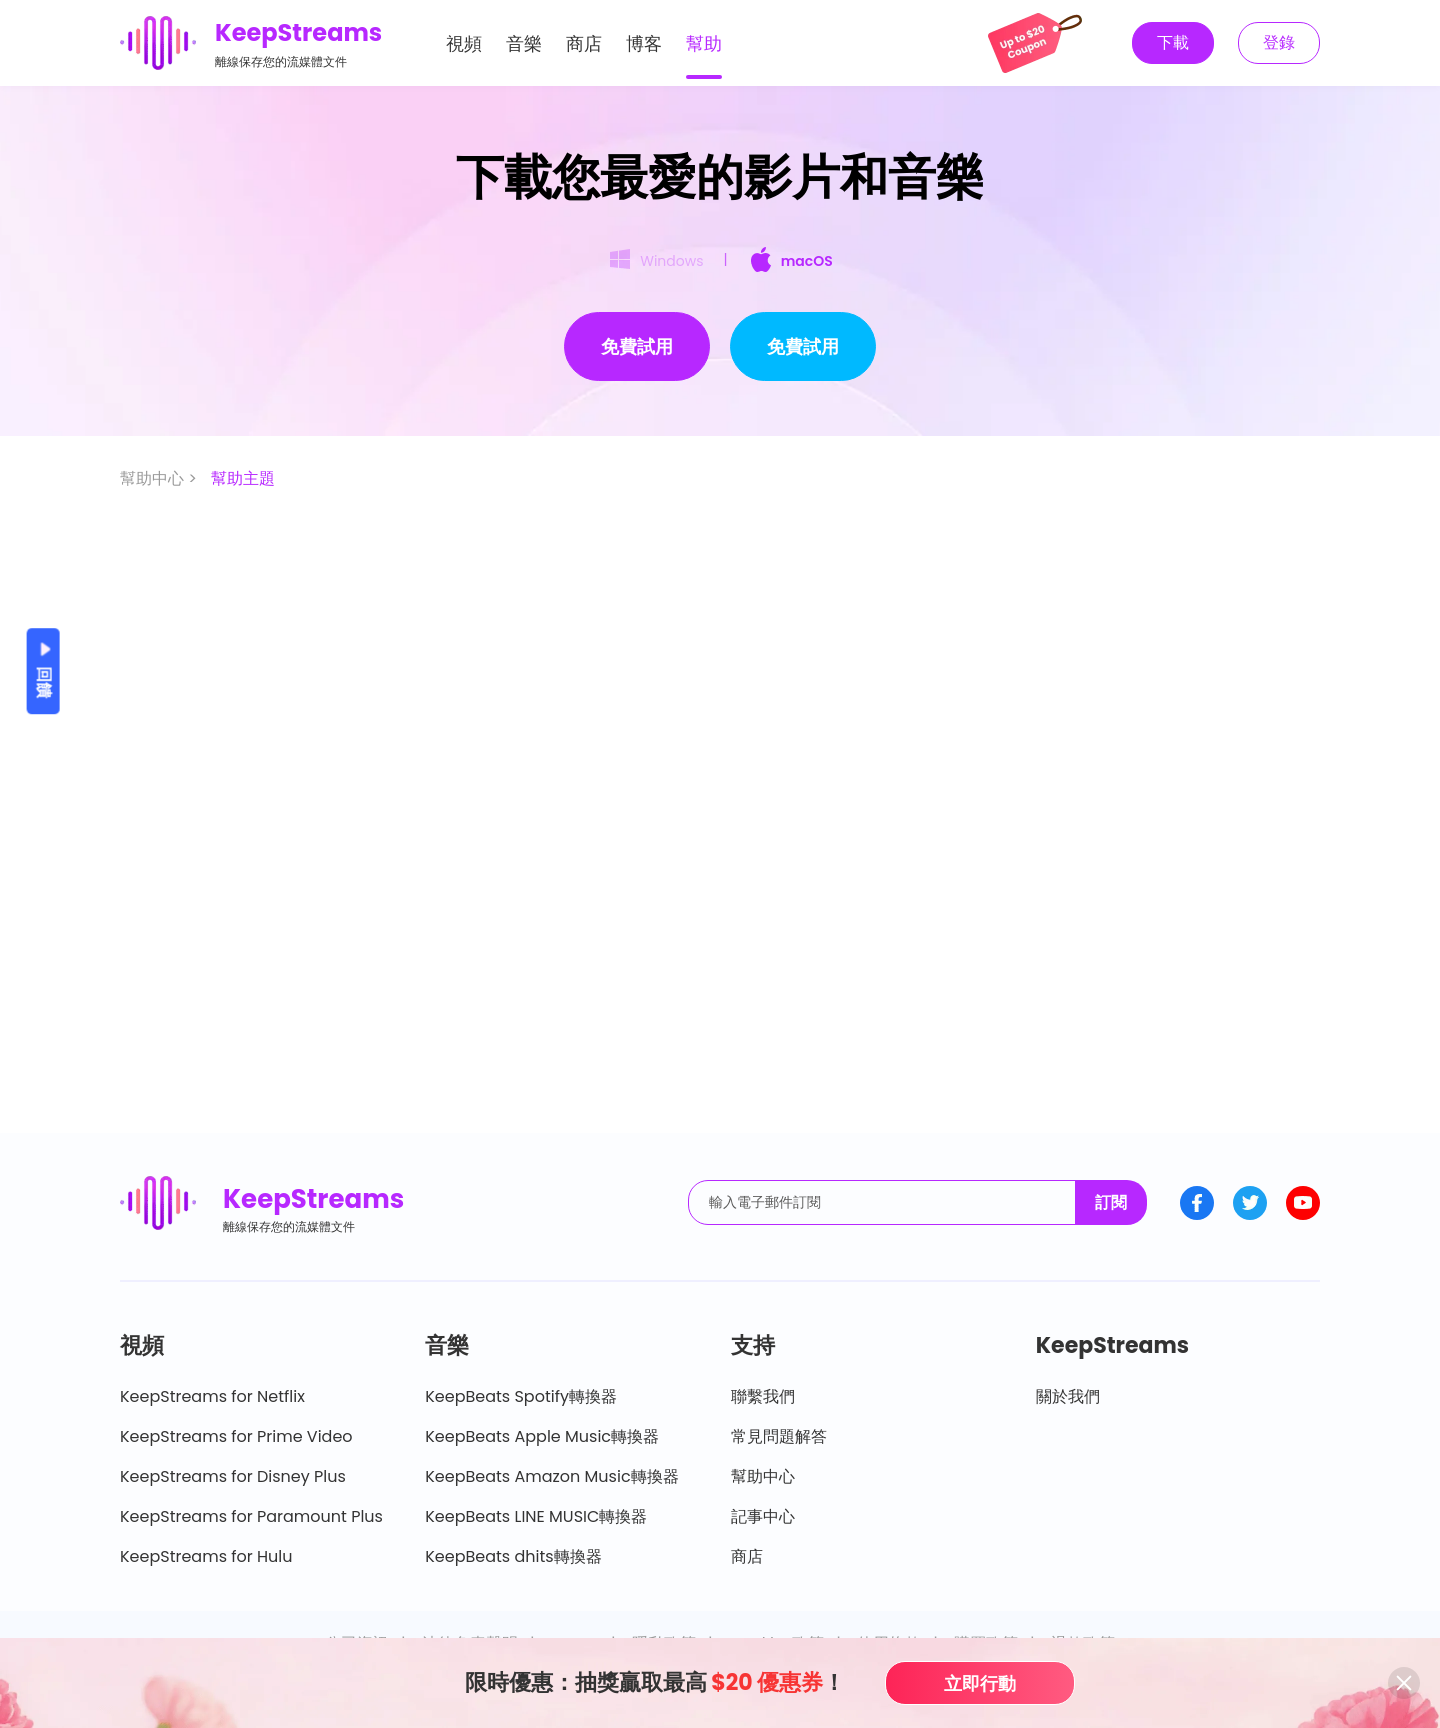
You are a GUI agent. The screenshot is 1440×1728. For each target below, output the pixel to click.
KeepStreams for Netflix (212, 1396)
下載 (1173, 42)
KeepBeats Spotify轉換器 (521, 1396)
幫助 (704, 43)
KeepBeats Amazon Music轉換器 (551, 1476)
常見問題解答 (779, 1436)
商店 (584, 43)
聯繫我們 (763, 1396)
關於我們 (1068, 1396)
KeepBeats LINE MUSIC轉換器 (536, 1516)
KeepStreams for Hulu (206, 1556)
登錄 (1279, 42)
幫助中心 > (160, 478)
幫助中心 (763, 1476)
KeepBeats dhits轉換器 (513, 1556)
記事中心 (763, 1516)
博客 (644, 43)
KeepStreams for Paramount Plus (251, 1516)
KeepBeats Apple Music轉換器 (542, 1436)
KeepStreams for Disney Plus (233, 1476)
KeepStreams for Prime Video (236, 1436)
